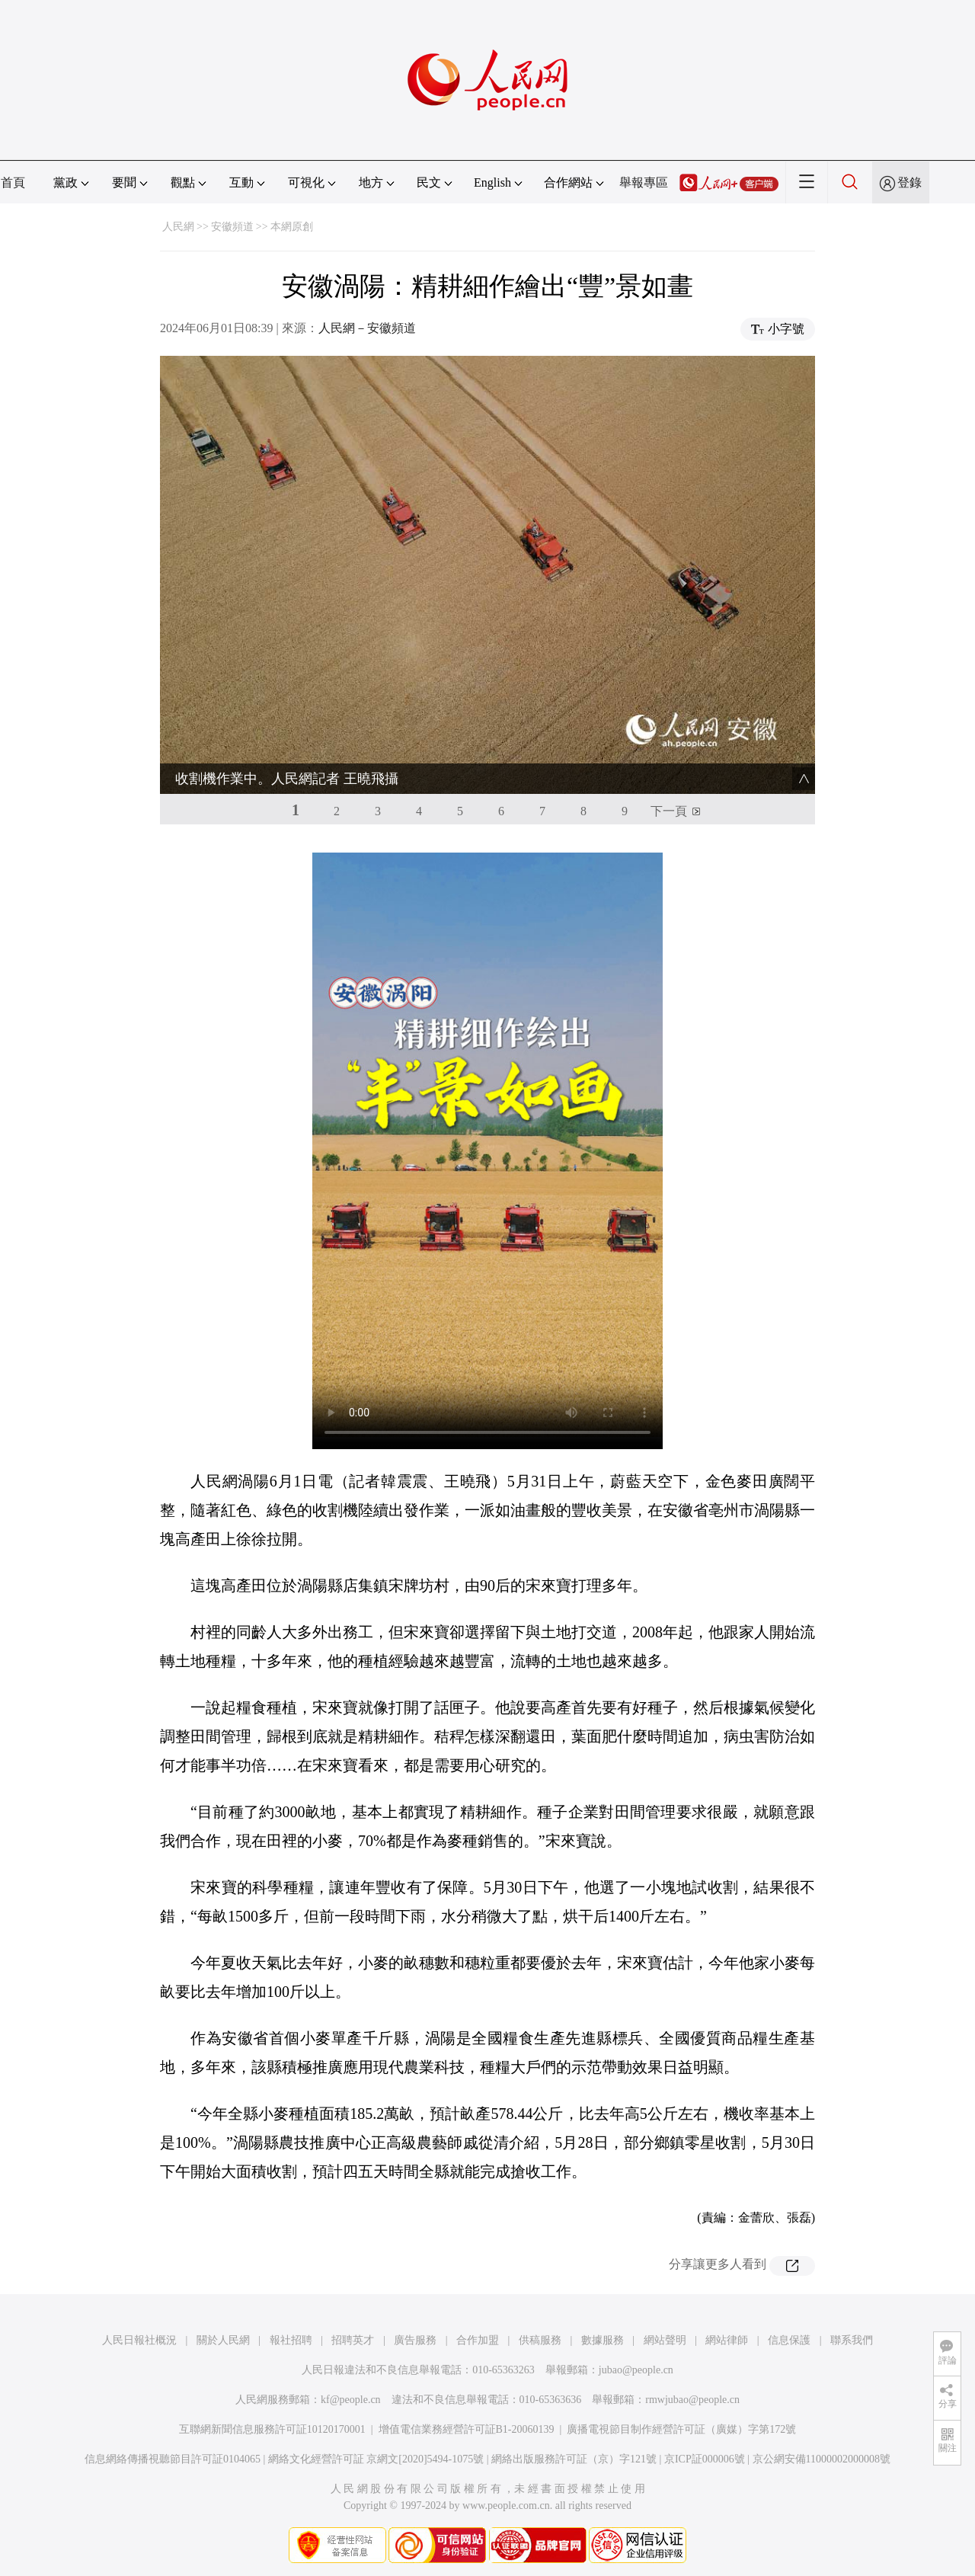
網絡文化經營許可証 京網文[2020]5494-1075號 (376, 2459)
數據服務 (602, 2340)
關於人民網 (223, 2340)
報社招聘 (291, 2340)
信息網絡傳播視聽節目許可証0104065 (173, 2459)
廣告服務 (415, 2340)
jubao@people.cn (636, 2370)
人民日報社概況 (139, 2340)
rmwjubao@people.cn (692, 2399)
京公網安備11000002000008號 (821, 2459)
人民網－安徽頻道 (367, 328)
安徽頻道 (232, 226)
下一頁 (669, 811)
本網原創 (291, 226)
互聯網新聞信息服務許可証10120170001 (272, 2429)
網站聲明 (665, 2340)
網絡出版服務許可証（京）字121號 (574, 2459)
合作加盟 (477, 2340)
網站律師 (726, 2340)
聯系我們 (851, 2340)
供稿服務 (540, 2340)
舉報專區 (643, 182)
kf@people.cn (351, 2399)
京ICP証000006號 (704, 2459)
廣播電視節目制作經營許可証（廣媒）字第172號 (681, 2429)
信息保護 (789, 2340)
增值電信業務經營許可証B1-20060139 (467, 2429)
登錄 (909, 182)
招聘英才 (352, 2340)
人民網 (178, 226)
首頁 (13, 182)
